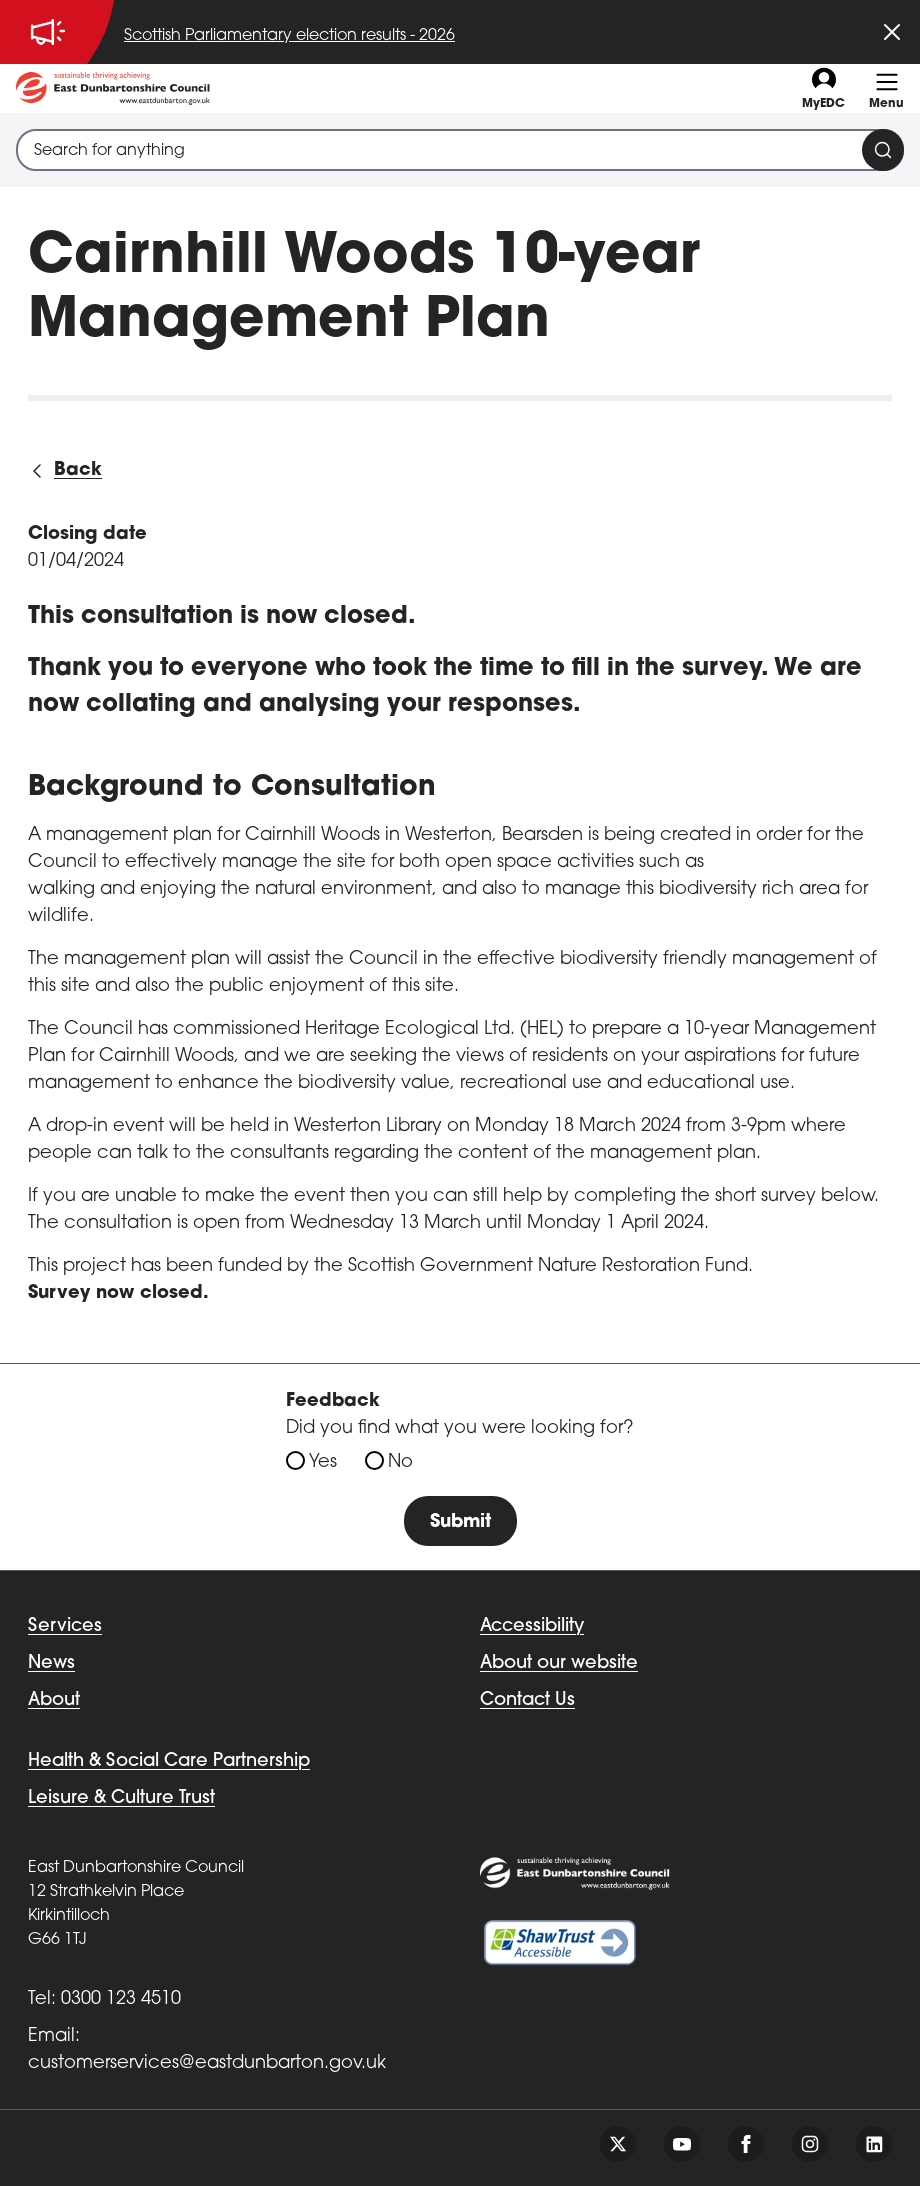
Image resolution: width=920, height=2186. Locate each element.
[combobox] (460, 150)
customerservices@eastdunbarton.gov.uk (207, 2063)
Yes (323, 1462)
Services (65, 1626)
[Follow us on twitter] (618, 2144)
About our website (559, 1663)
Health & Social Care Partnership (169, 1761)
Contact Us (527, 1700)
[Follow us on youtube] (682, 2144)
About (54, 1700)
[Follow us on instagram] (810, 2144)
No (400, 1462)
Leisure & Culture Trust (121, 1798)
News (51, 1663)
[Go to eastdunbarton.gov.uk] (113, 88)
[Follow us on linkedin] (874, 2144)
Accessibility (532, 1626)
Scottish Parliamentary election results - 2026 (289, 36)
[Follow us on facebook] (746, 2144)
